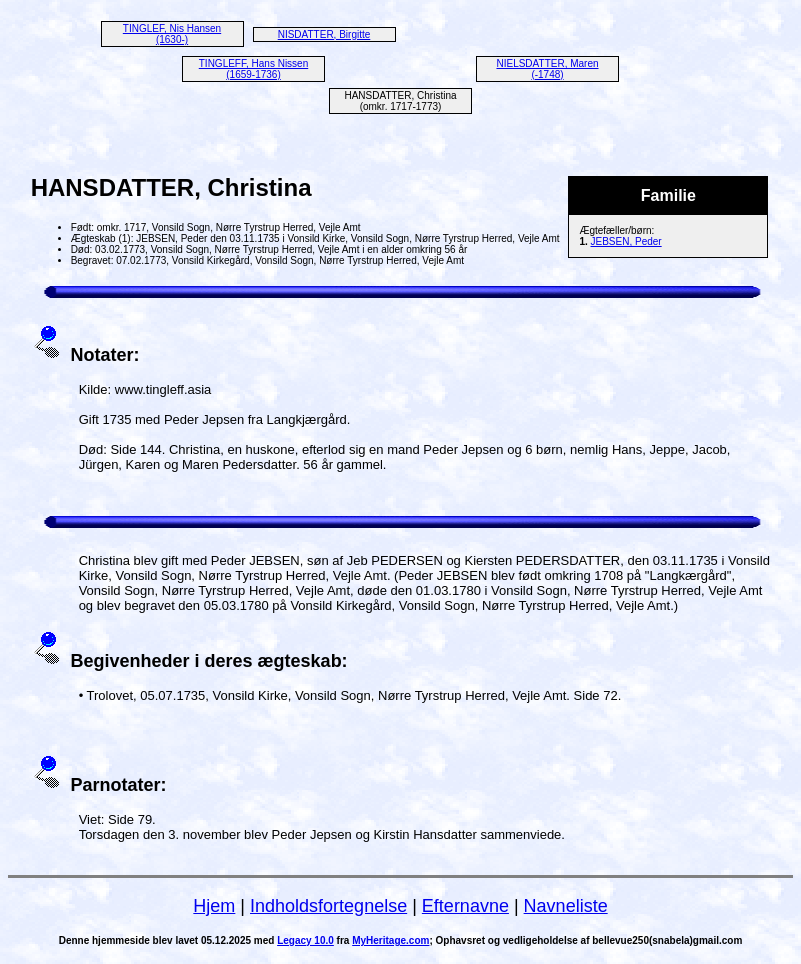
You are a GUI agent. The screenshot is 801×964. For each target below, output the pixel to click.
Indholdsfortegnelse (328, 906)
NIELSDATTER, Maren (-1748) (547, 69)
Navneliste (566, 906)
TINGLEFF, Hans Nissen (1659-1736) (253, 69)
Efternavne (465, 906)
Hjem (214, 906)
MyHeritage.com (390, 940)
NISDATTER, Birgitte (324, 34)
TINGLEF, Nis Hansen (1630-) (172, 34)
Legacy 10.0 (305, 940)
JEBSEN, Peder (626, 241)
